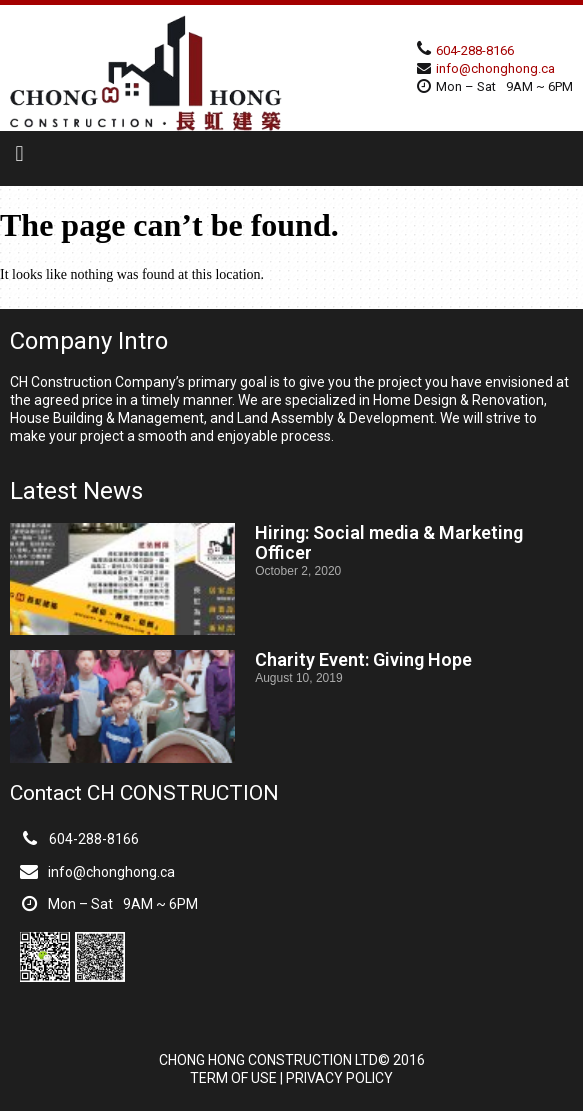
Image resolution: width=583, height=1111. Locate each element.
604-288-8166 (475, 50)
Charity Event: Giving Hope (363, 659)
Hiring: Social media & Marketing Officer (389, 543)
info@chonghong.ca (495, 68)
